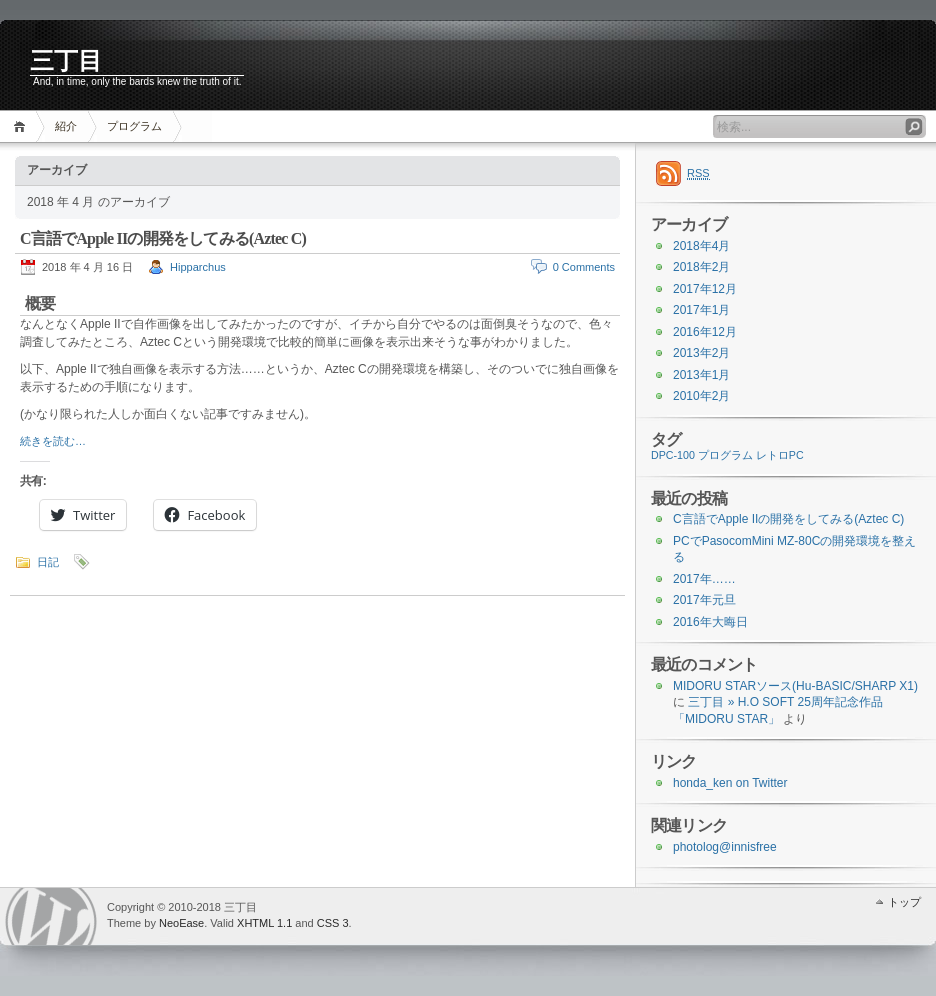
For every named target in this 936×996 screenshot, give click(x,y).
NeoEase (181, 923)
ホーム (22, 126)
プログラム (134, 126)
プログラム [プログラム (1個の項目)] (725, 455)
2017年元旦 (704, 600)
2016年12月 (705, 332)
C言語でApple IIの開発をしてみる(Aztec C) (163, 238)
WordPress (51, 916)
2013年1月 (701, 375)
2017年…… (704, 579)
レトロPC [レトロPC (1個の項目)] (780, 455)
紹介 (66, 126)
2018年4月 (701, 246)
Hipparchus (198, 267)
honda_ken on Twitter (730, 783)
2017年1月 (701, 310)
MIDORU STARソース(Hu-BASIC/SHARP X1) (795, 686)
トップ (904, 902)
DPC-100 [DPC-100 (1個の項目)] (673, 455)
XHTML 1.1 (264, 923)
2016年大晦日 (710, 622)
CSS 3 (333, 923)
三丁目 (66, 61)
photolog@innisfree (725, 847)
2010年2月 (701, 396)
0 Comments (584, 267)
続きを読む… (53, 441)
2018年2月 (701, 267)
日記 (48, 562)
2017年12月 (705, 289)
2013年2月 (701, 353)
